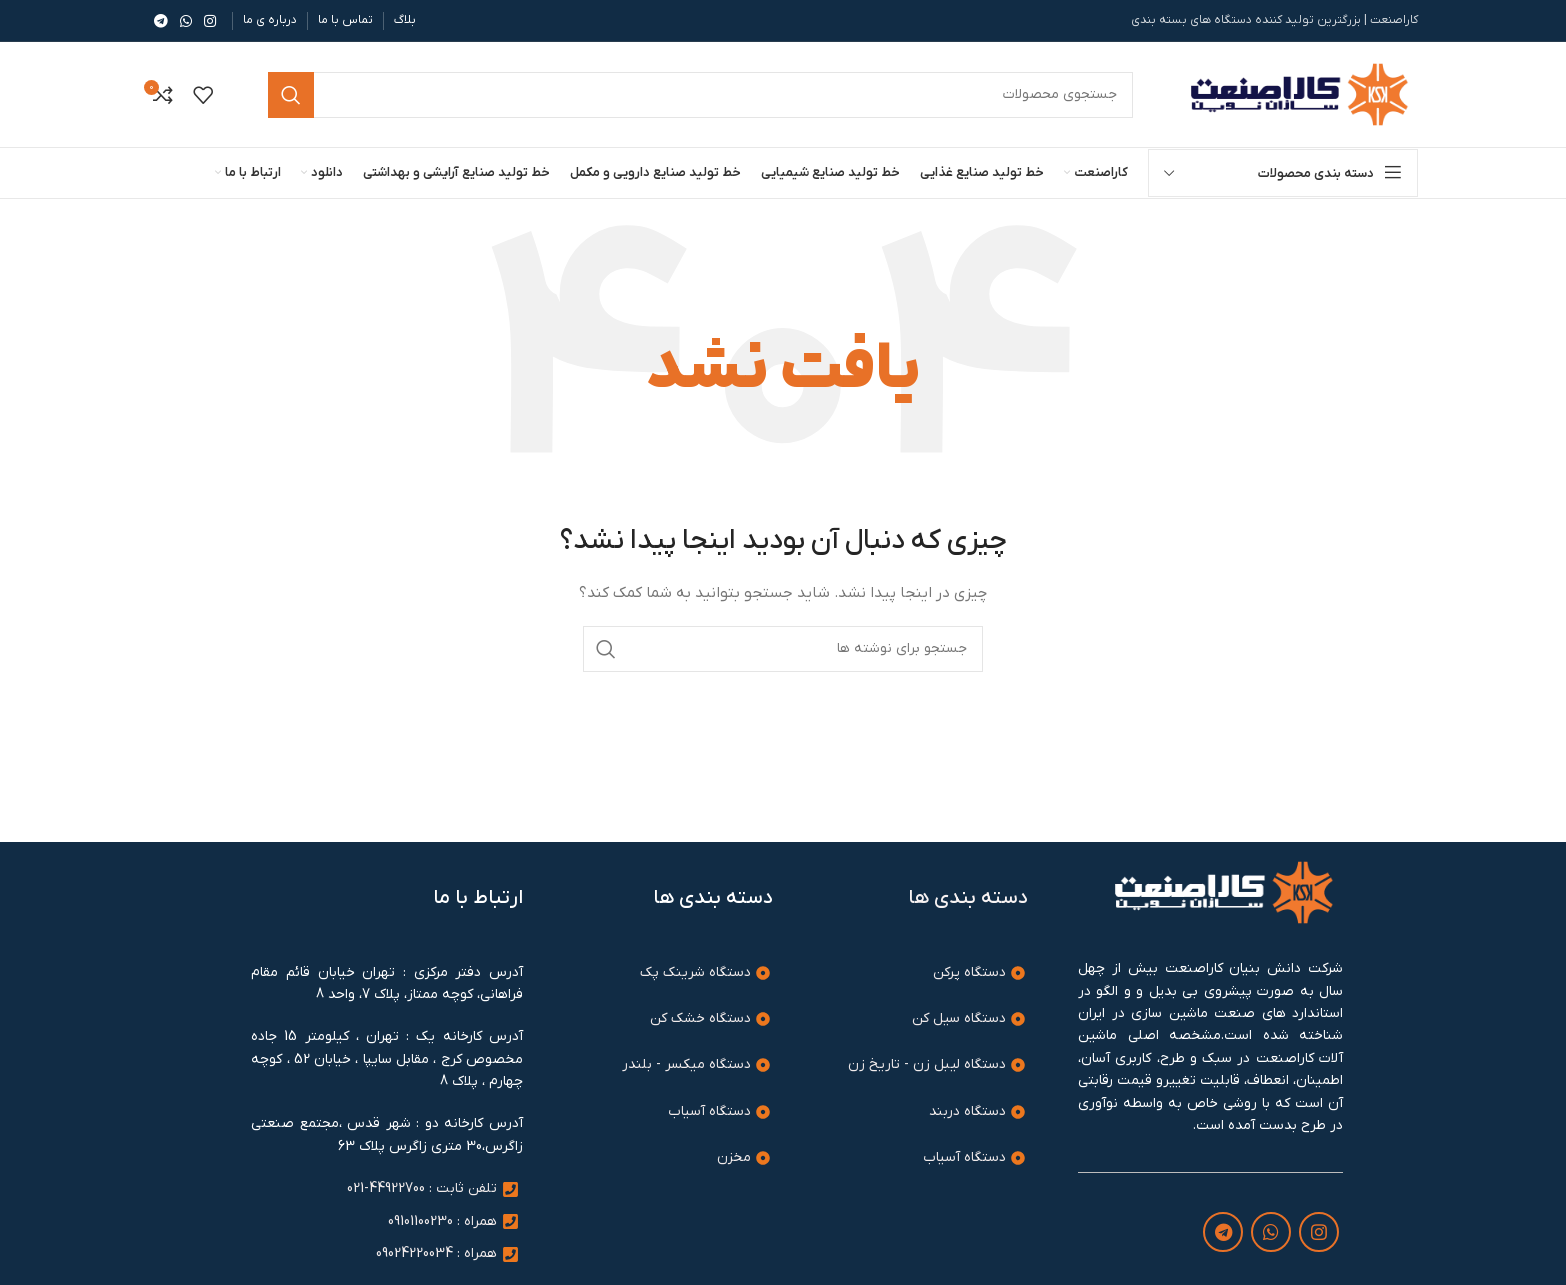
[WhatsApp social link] (186, 21)
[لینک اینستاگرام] (210, 21)
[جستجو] (783, 649)
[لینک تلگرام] (161, 21)
